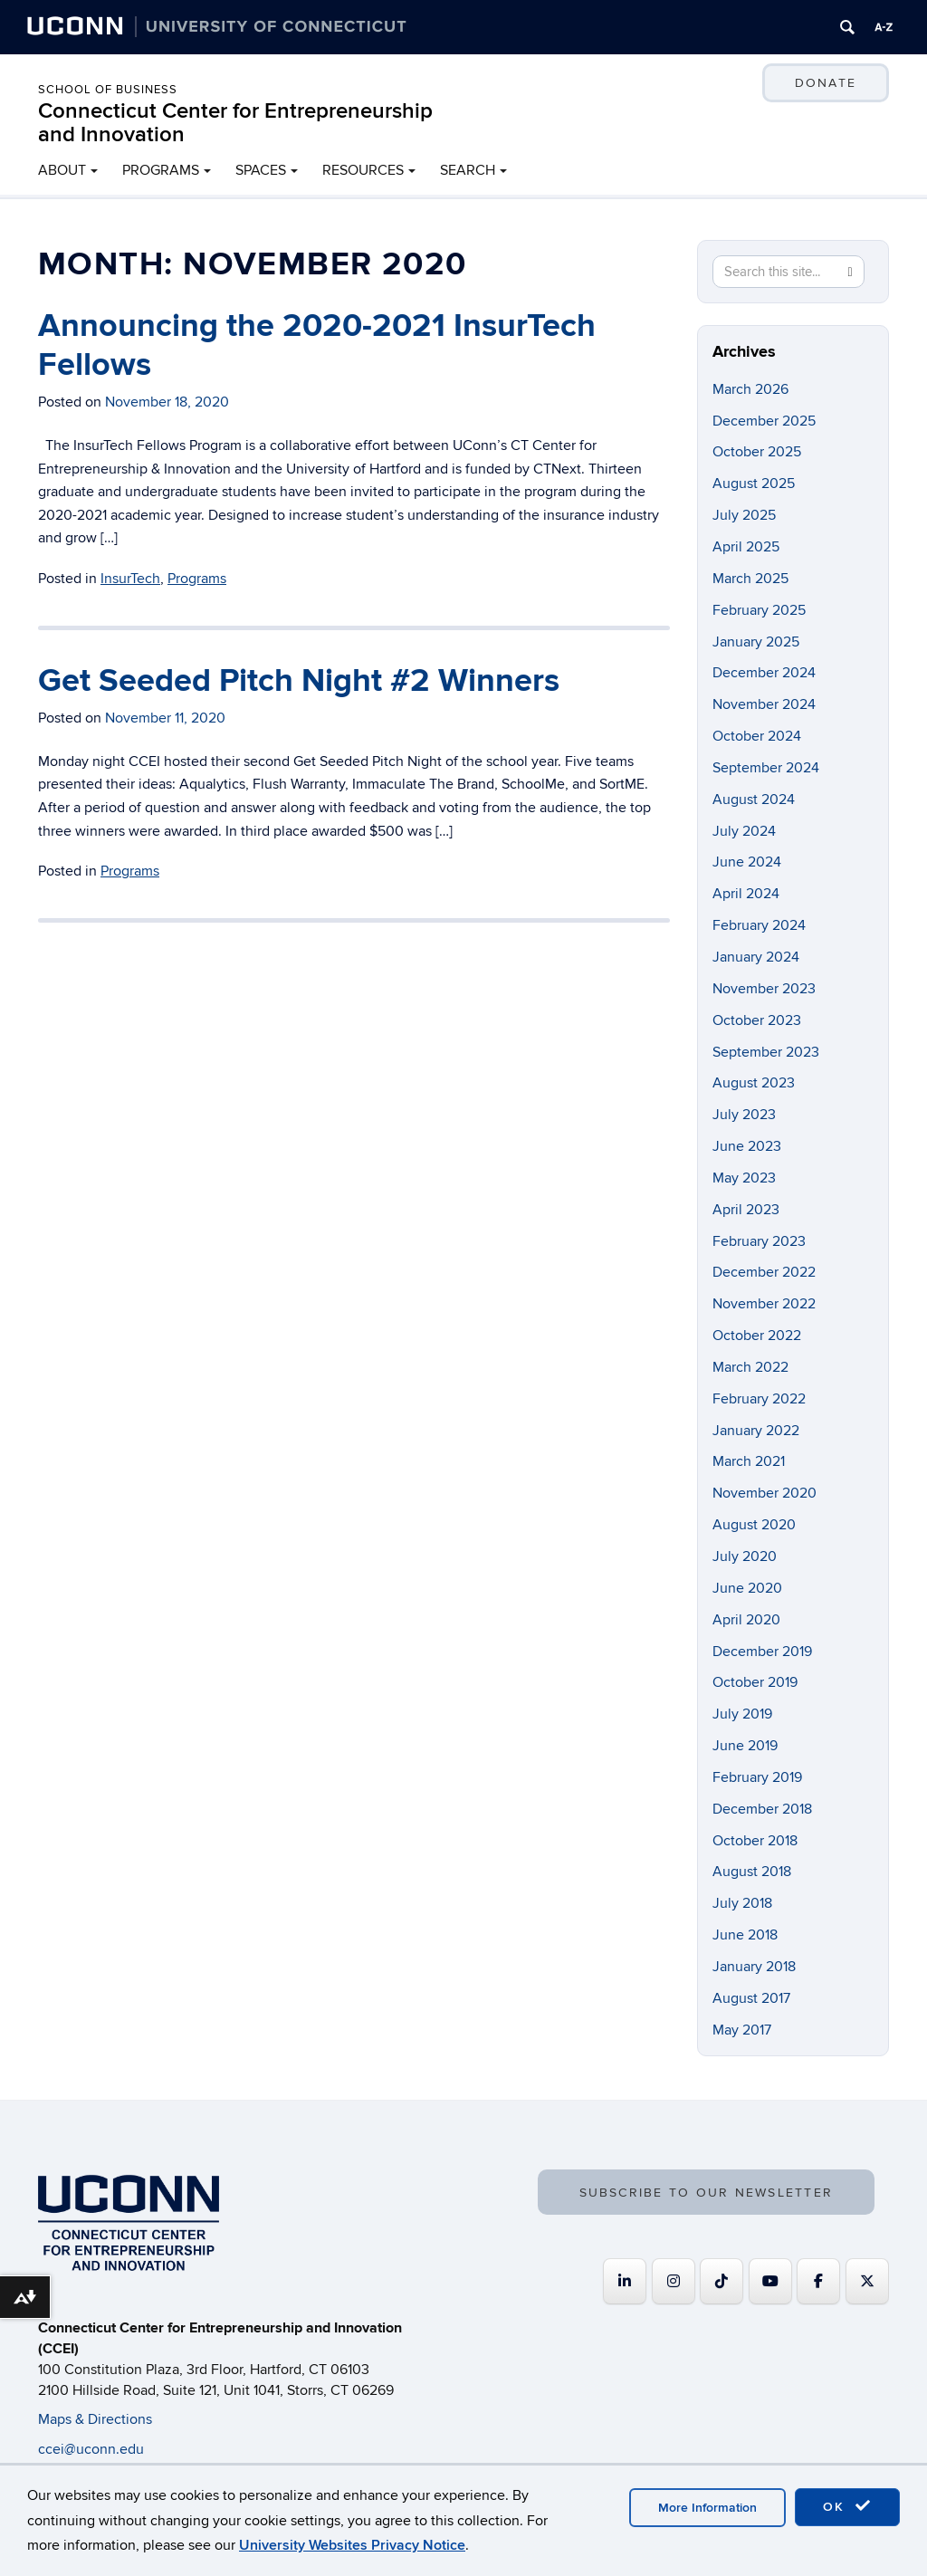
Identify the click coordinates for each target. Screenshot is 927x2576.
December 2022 (764, 1272)
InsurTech (130, 579)
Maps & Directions (95, 2419)
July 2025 (744, 515)
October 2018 (755, 1841)
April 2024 (745, 894)
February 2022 (759, 1399)
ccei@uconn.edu (91, 2449)
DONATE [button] (825, 83)
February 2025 (759, 610)
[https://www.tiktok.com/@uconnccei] (721, 2281)
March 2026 (750, 389)
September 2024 (765, 768)
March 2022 (750, 1367)
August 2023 (753, 1083)
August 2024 (753, 799)
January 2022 (755, 1431)
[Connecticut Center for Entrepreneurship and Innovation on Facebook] (818, 2281)
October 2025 (756, 452)
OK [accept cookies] (847, 2506)
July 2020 (744, 1556)
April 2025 (745, 547)
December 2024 (764, 673)
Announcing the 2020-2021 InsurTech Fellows (317, 345)
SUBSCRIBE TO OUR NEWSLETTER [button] (706, 2192)
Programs (196, 579)
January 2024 (755, 957)
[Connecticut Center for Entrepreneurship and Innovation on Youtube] (770, 2281)
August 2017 (751, 1998)
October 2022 (756, 1335)
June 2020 (747, 1588)
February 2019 (757, 1777)
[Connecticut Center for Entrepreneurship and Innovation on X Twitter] (867, 2281)
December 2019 (762, 1651)
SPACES (260, 170)
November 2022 (764, 1304)
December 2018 (762, 1809)
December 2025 (764, 421)
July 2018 (742, 1903)
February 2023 (759, 1241)
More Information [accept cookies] (707, 2507)
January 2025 (755, 642)
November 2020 (764, 1493)
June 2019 (745, 1746)
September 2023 (765, 1052)
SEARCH (467, 170)
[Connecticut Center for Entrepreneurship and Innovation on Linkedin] (624, 2281)
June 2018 (745, 1935)
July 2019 (742, 1714)
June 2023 (746, 1146)
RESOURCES (363, 170)
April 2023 (745, 1210)
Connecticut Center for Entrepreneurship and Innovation (235, 123)
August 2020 (754, 1525)
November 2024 (764, 704)
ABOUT (62, 170)
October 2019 (755, 1682)
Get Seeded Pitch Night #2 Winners (298, 681)
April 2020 (746, 1620)
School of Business (107, 89)
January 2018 (754, 1967)
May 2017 (741, 2030)
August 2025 (753, 483)
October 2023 (756, 1020)
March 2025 (750, 579)
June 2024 (746, 862)
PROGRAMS (160, 170)
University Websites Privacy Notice (352, 2545)
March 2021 (748, 1461)
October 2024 (756, 736)
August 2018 (751, 1872)
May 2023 (744, 1178)
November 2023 (764, 989)
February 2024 (759, 925)
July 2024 (744, 831)
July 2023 (744, 1115)
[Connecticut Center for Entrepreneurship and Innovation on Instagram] (673, 2281)
